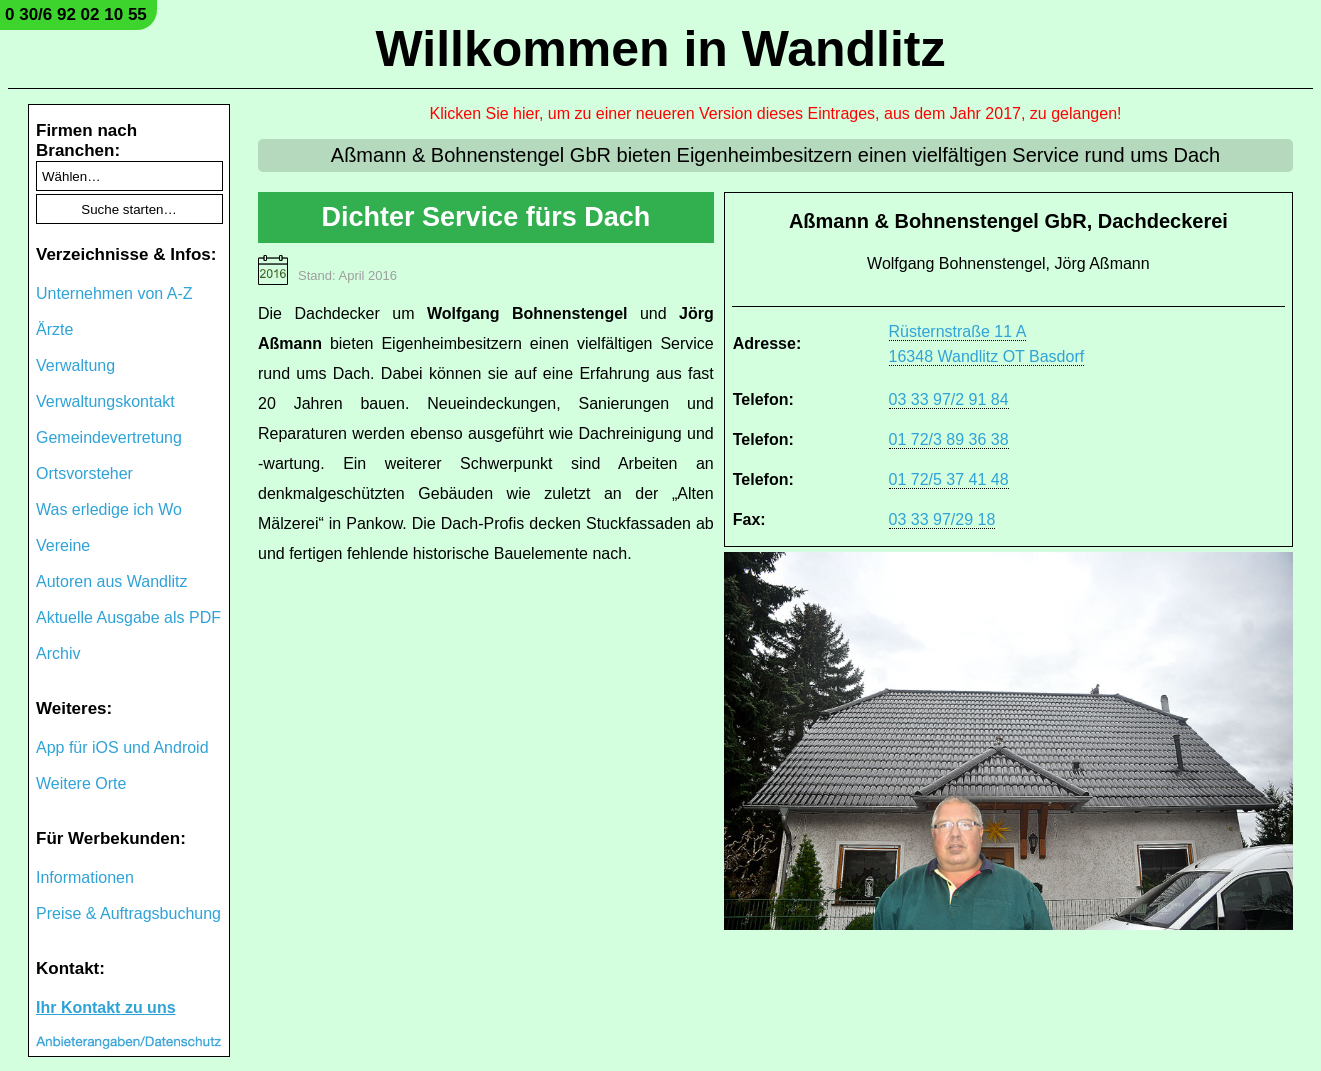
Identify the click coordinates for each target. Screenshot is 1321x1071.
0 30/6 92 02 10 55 (76, 14)
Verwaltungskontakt (105, 401)
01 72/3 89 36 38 (949, 439)
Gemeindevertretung (109, 437)
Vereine (63, 545)
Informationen (85, 877)
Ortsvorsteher (84, 473)
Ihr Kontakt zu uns (106, 1007)
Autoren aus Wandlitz (111, 581)
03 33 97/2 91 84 (949, 399)
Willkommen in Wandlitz (661, 49)
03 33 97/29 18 (942, 519)
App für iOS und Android (122, 747)
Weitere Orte (81, 783)
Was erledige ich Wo (109, 509)
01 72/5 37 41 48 (949, 479)
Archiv (58, 653)
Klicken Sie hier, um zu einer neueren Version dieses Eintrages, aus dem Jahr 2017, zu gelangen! (776, 113)
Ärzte (54, 329)
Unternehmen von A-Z (114, 293)
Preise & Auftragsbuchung (128, 913)
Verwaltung (75, 365)
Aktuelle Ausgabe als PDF (128, 617)
